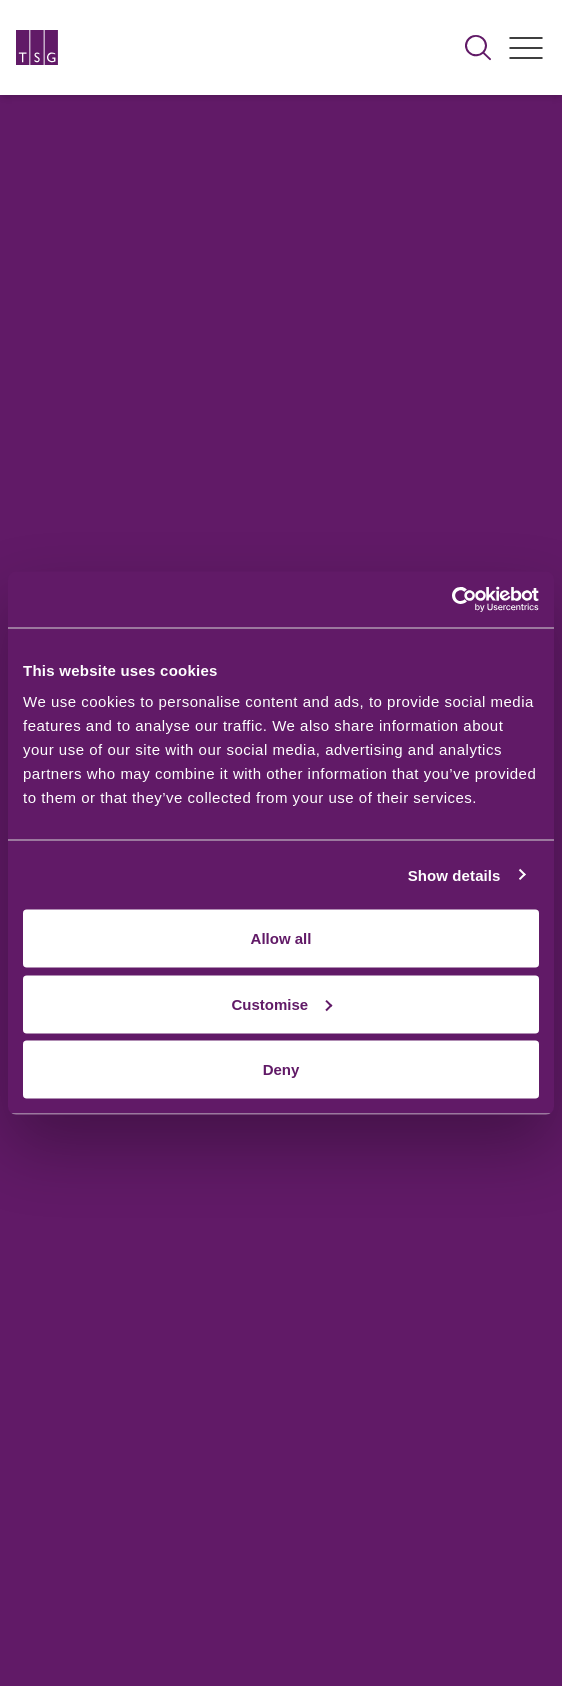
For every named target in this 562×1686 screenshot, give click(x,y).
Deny (281, 1069)
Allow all (281, 938)
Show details (454, 874)
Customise (281, 1003)
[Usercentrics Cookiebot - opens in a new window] (451, 600)
